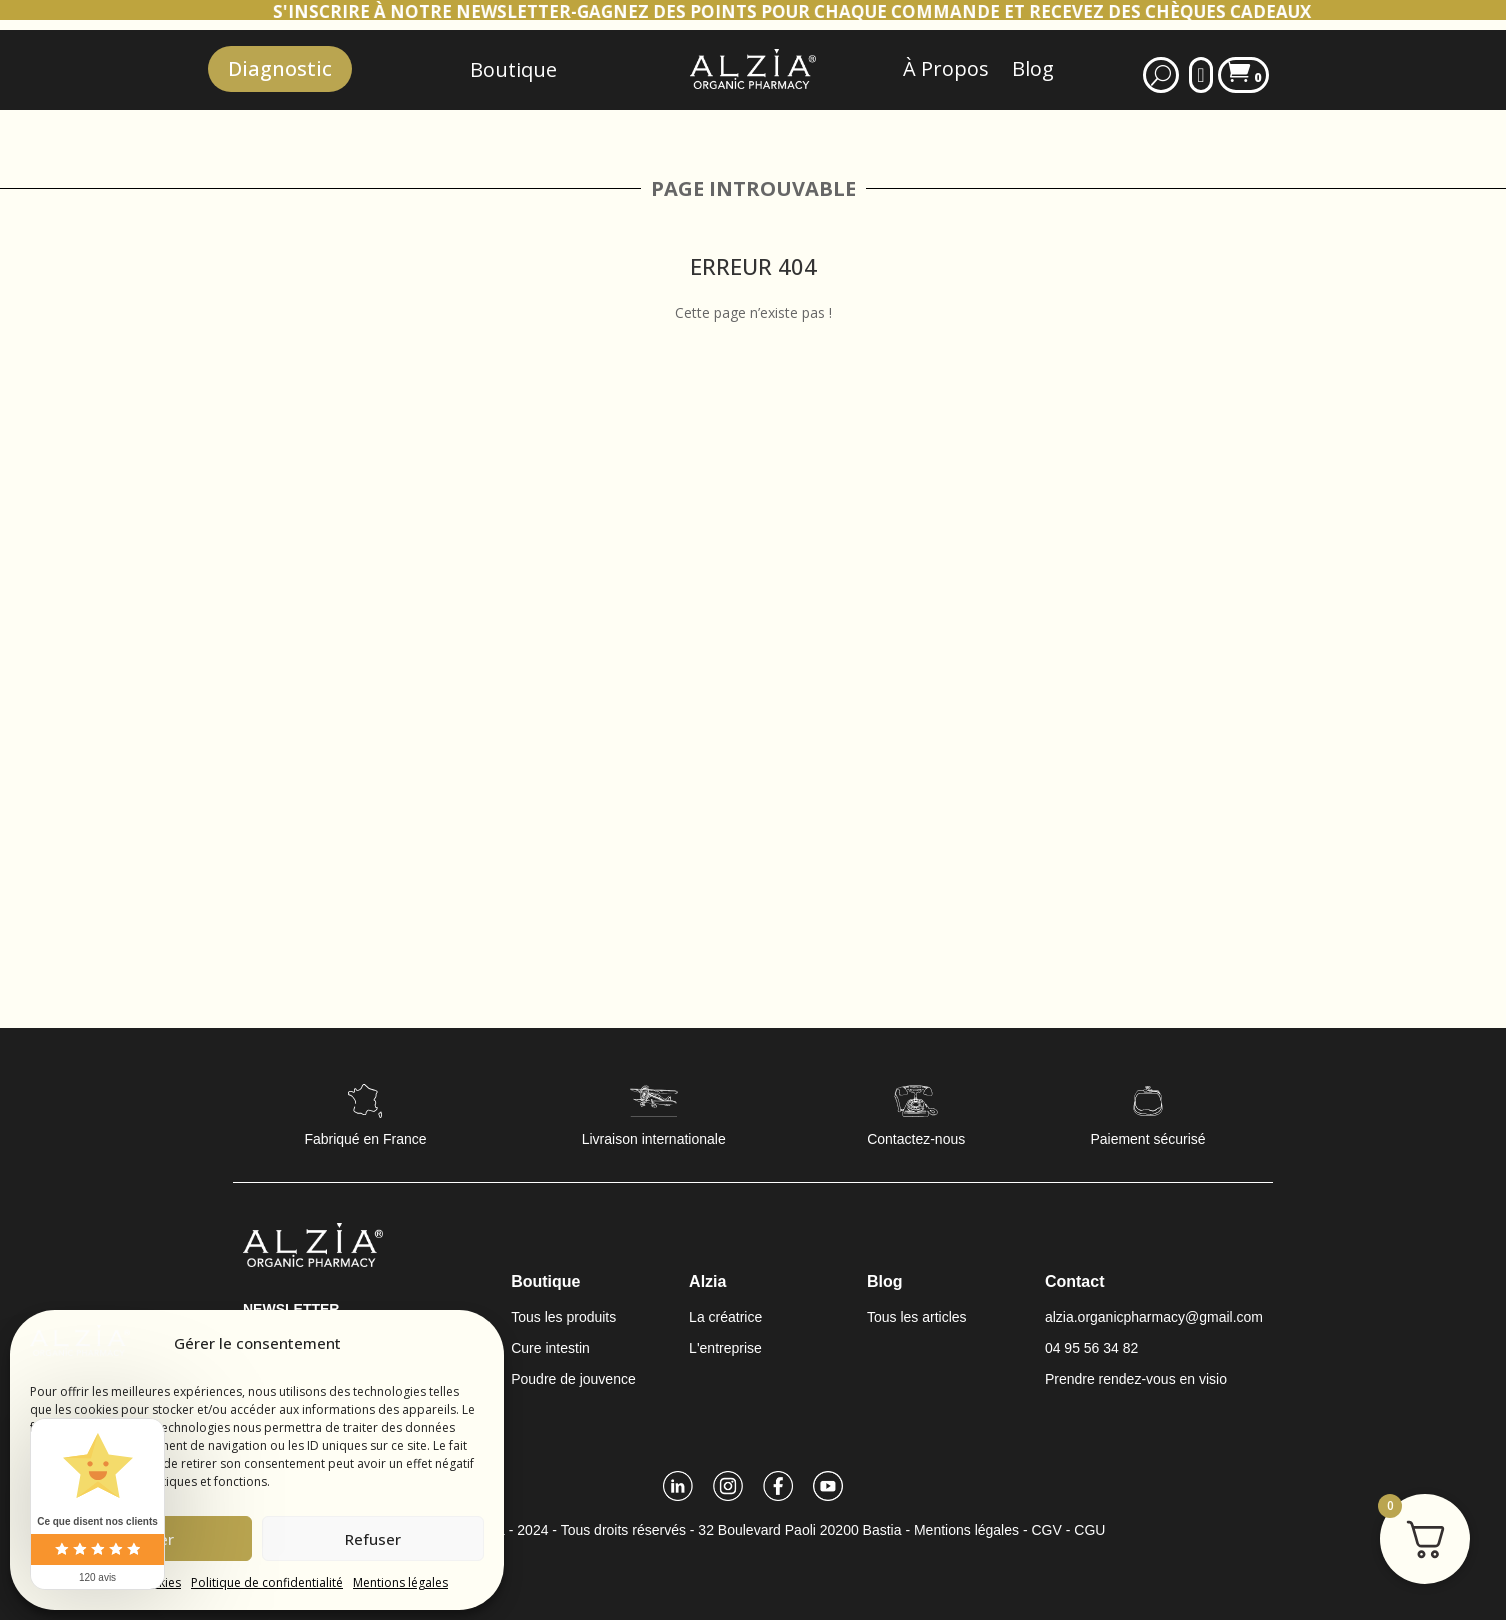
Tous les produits (563, 1317)
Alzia (707, 1281)
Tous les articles (917, 1317)
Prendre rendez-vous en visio (1136, 1379)
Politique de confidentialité (267, 1582)
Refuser (373, 1539)
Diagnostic (280, 68)
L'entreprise (725, 1348)
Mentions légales (400, 1582)
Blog (1033, 68)
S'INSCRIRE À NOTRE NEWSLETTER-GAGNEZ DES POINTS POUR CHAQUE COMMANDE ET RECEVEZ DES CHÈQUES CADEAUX (834, 11)
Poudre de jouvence (573, 1379)
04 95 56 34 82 (1091, 1348)
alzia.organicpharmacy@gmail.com (1154, 1317)
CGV (1046, 1530)
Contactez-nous (916, 1139)
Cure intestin (550, 1348)
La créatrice (725, 1317)
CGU (1089, 1530)
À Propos (946, 68)
